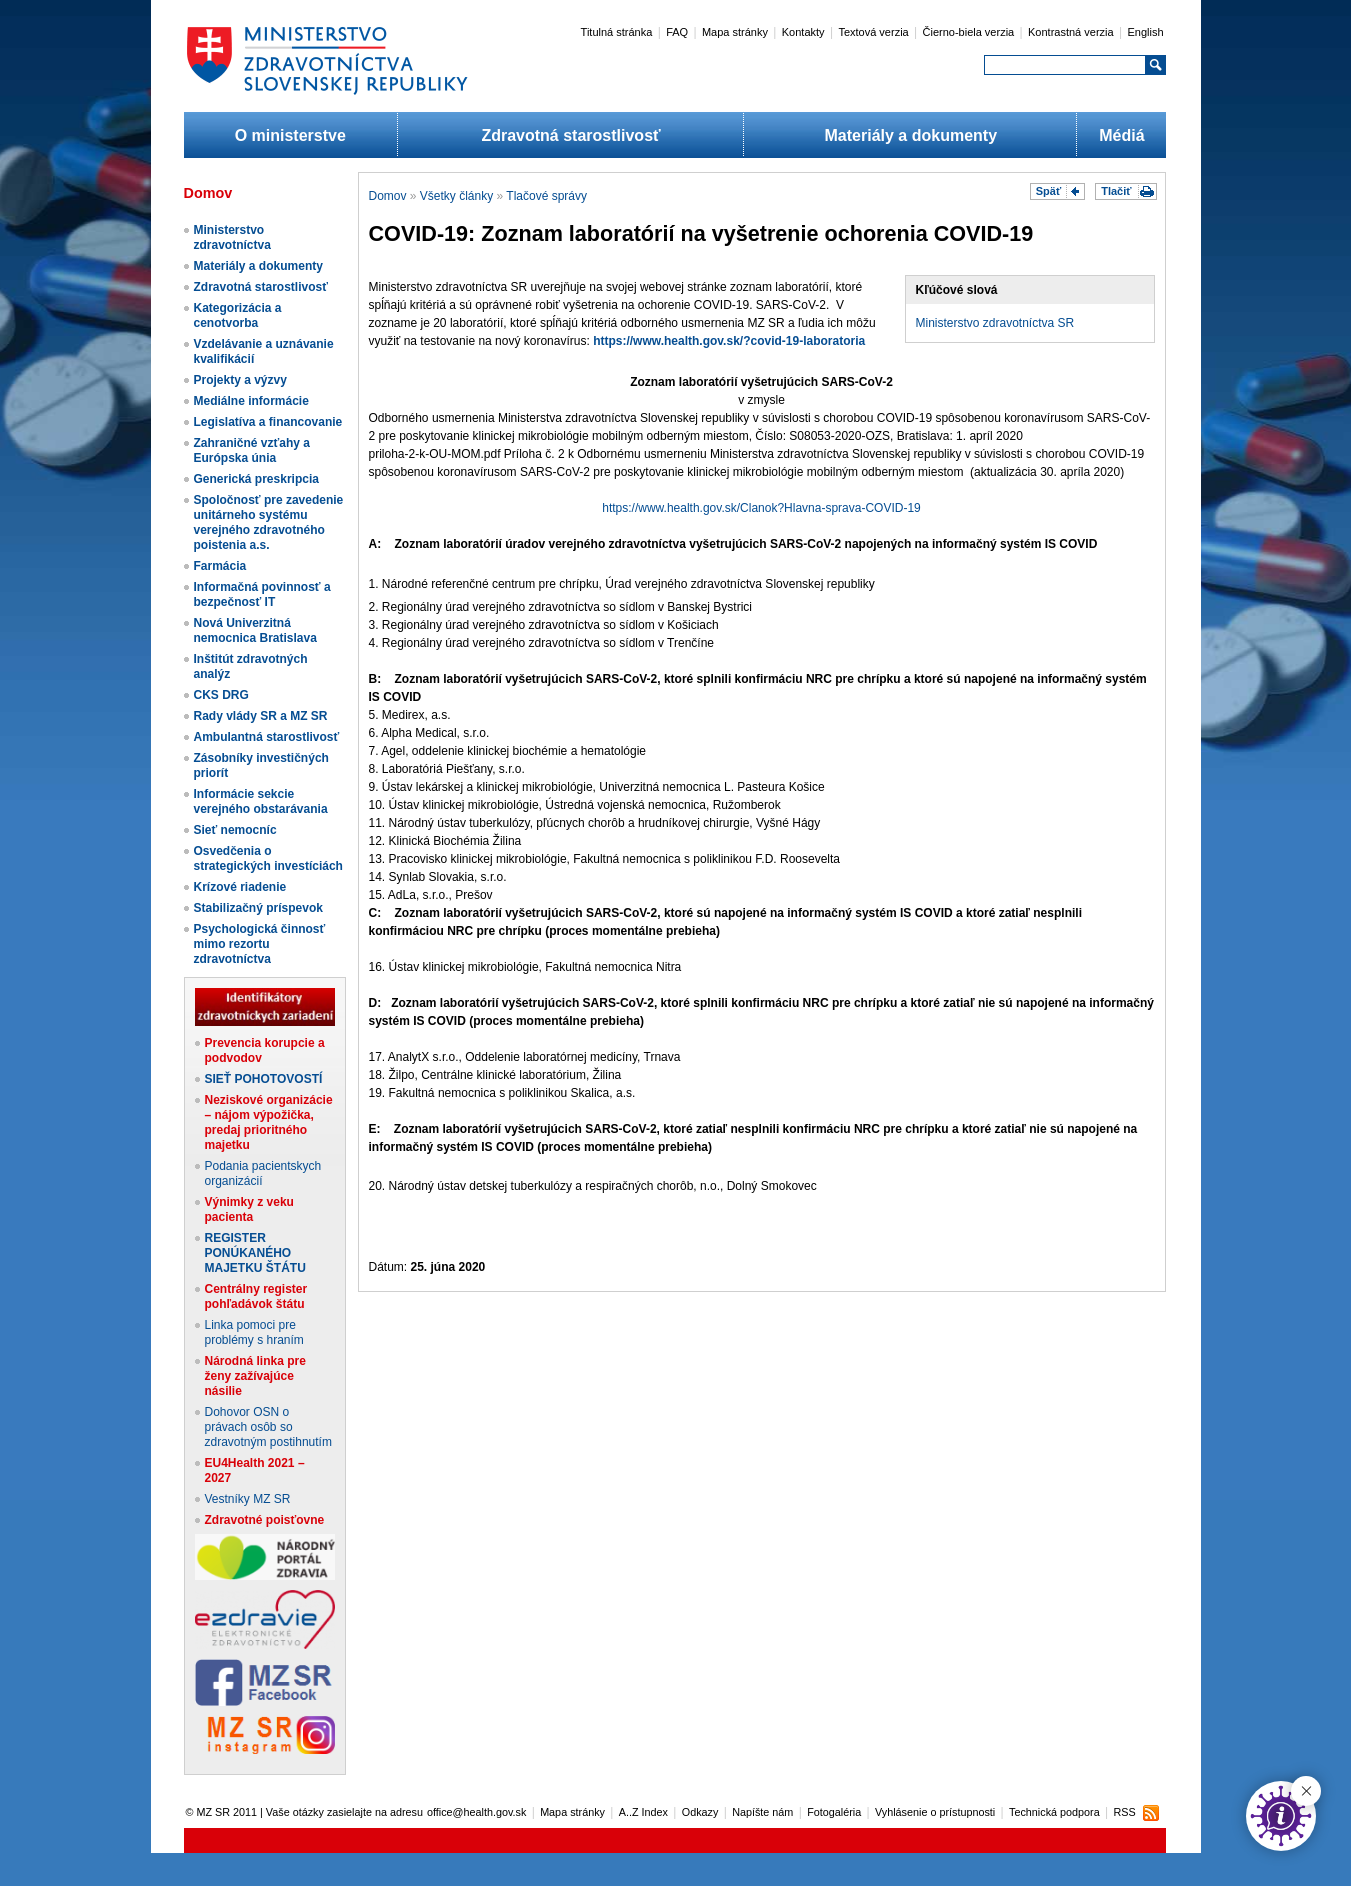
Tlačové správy (546, 196)
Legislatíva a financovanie (268, 422)
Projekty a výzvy (240, 380)
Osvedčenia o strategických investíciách (268, 858)
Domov (388, 196)
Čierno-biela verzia (969, 32)
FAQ (677, 32)
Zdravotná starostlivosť (570, 135)
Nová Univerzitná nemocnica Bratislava (255, 630)
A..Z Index (643, 1812)
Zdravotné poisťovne (265, 1520)
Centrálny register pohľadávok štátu (256, 1296)
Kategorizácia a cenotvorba (238, 315)
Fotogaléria (834, 1812)
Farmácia (220, 566)
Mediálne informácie (251, 401)
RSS (1124, 1812)
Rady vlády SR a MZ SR (261, 716)
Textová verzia (873, 32)
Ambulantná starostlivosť (267, 737)
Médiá (1121, 135)
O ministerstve (290, 135)
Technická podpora (1054, 1812)
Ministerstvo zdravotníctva (232, 237)
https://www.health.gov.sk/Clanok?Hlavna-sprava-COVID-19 (761, 508)
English (1145, 32)
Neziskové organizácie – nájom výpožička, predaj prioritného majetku (269, 1122)
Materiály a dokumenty (911, 135)
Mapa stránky (735, 32)
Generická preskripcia (256, 479)
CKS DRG (221, 695)
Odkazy (700, 1812)
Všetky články (456, 196)
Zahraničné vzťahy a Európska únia (252, 450)
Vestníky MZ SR (248, 1499)
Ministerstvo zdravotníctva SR (995, 323)
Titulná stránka (617, 32)
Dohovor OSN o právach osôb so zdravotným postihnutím (268, 1427)
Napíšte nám (762, 1812)
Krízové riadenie (240, 887)
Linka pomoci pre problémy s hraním (254, 1332)
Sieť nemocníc (235, 830)
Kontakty (803, 32)
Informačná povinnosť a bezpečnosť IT (262, 594)
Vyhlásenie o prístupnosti (935, 1812)
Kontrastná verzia (1071, 32)
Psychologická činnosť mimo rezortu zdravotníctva (260, 944)
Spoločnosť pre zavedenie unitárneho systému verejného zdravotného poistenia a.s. (269, 522)
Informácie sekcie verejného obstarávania (261, 801)
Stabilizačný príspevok (258, 908)
